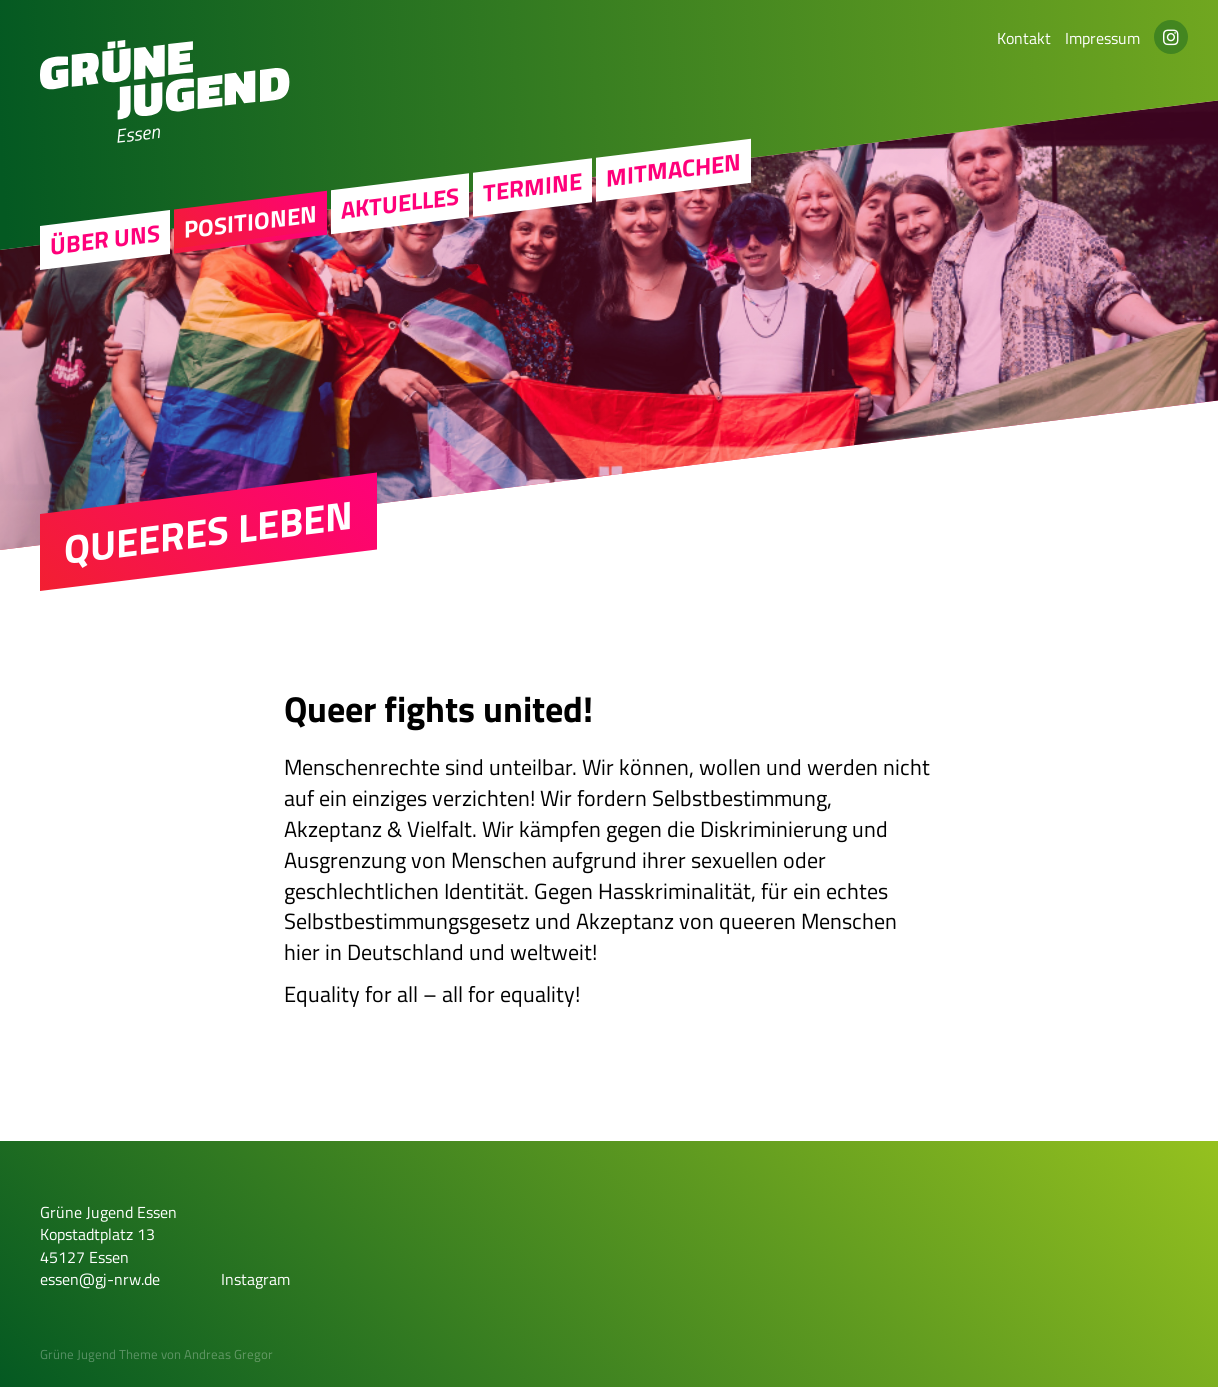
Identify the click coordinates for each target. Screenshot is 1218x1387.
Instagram (255, 1279)
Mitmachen (673, 169)
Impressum (1102, 38)
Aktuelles (400, 203)
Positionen (250, 221)
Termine (532, 187)
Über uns (105, 240)
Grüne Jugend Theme (99, 1354)
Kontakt (1024, 38)
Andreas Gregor (228, 1354)
